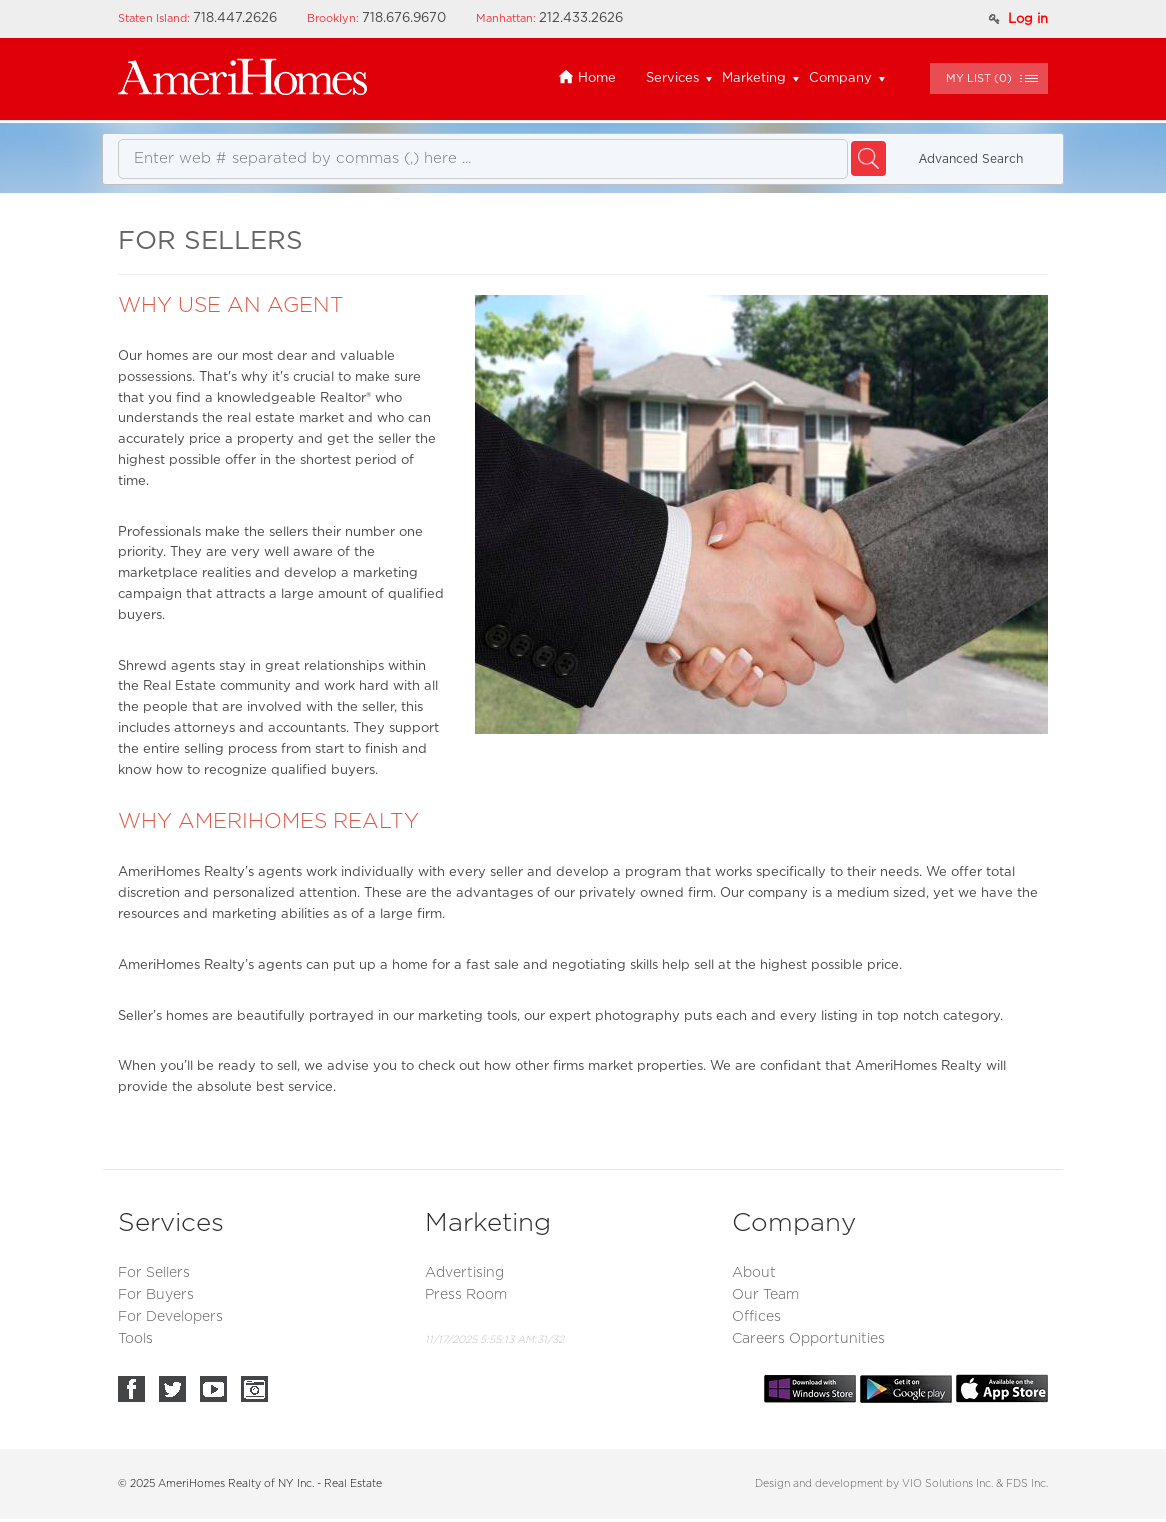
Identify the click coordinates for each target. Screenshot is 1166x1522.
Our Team (765, 1295)
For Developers (170, 1317)
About (754, 1273)
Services (672, 78)
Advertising (464, 1273)
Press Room (466, 1295)
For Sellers (154, 1273)
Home (587, 78)
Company (840, 78)
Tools (135, 1339)
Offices (756, 1317)
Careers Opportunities (808, 1339)
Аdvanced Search (971, 159)
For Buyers (156, 1295)
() (979, 78)
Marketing (754, 78)
